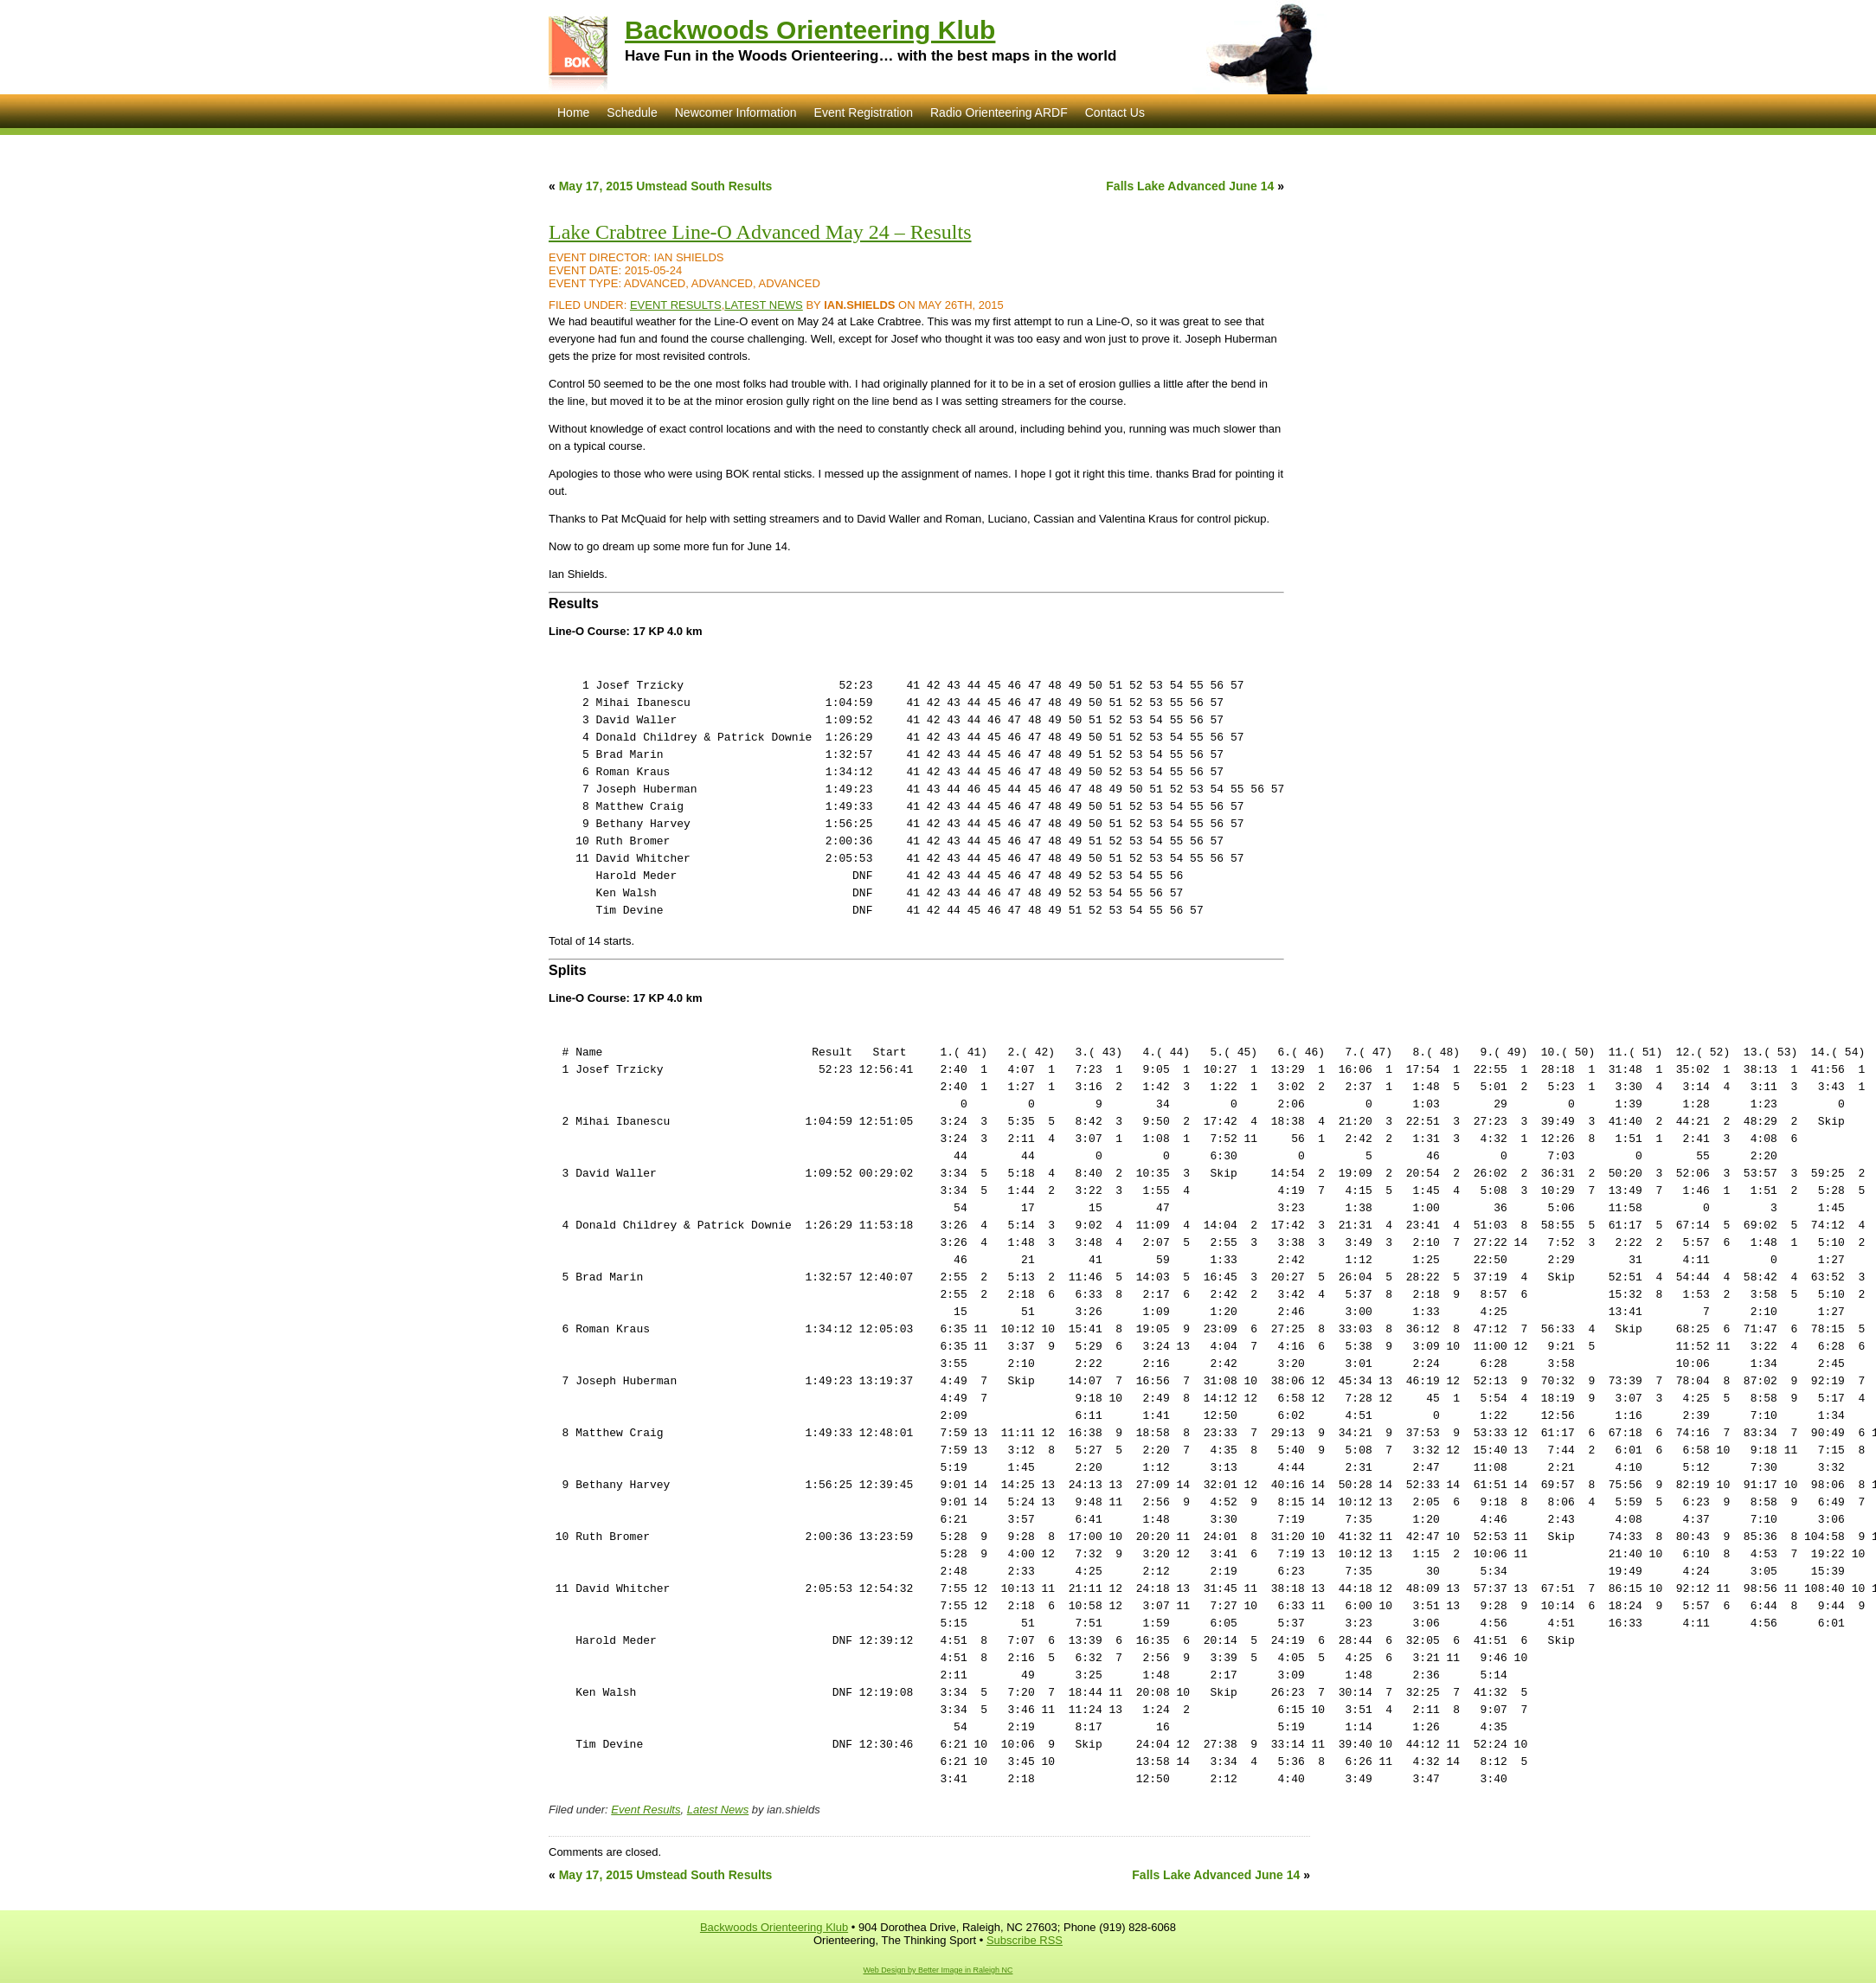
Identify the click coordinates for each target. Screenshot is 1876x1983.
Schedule (632, 112)
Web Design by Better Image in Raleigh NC (938, 1970)
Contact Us (1115, 112)
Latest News (763, 304)
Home (573, 112)
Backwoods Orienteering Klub (810, 30)
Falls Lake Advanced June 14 (1190, 186)
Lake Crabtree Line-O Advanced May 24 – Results (760, 232)
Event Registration (863, 112)
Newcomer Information (736, 112)
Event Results (676, 304)
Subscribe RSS (1024, 1940)
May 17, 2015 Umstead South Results (666, 186)
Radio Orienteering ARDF (999, 112)
